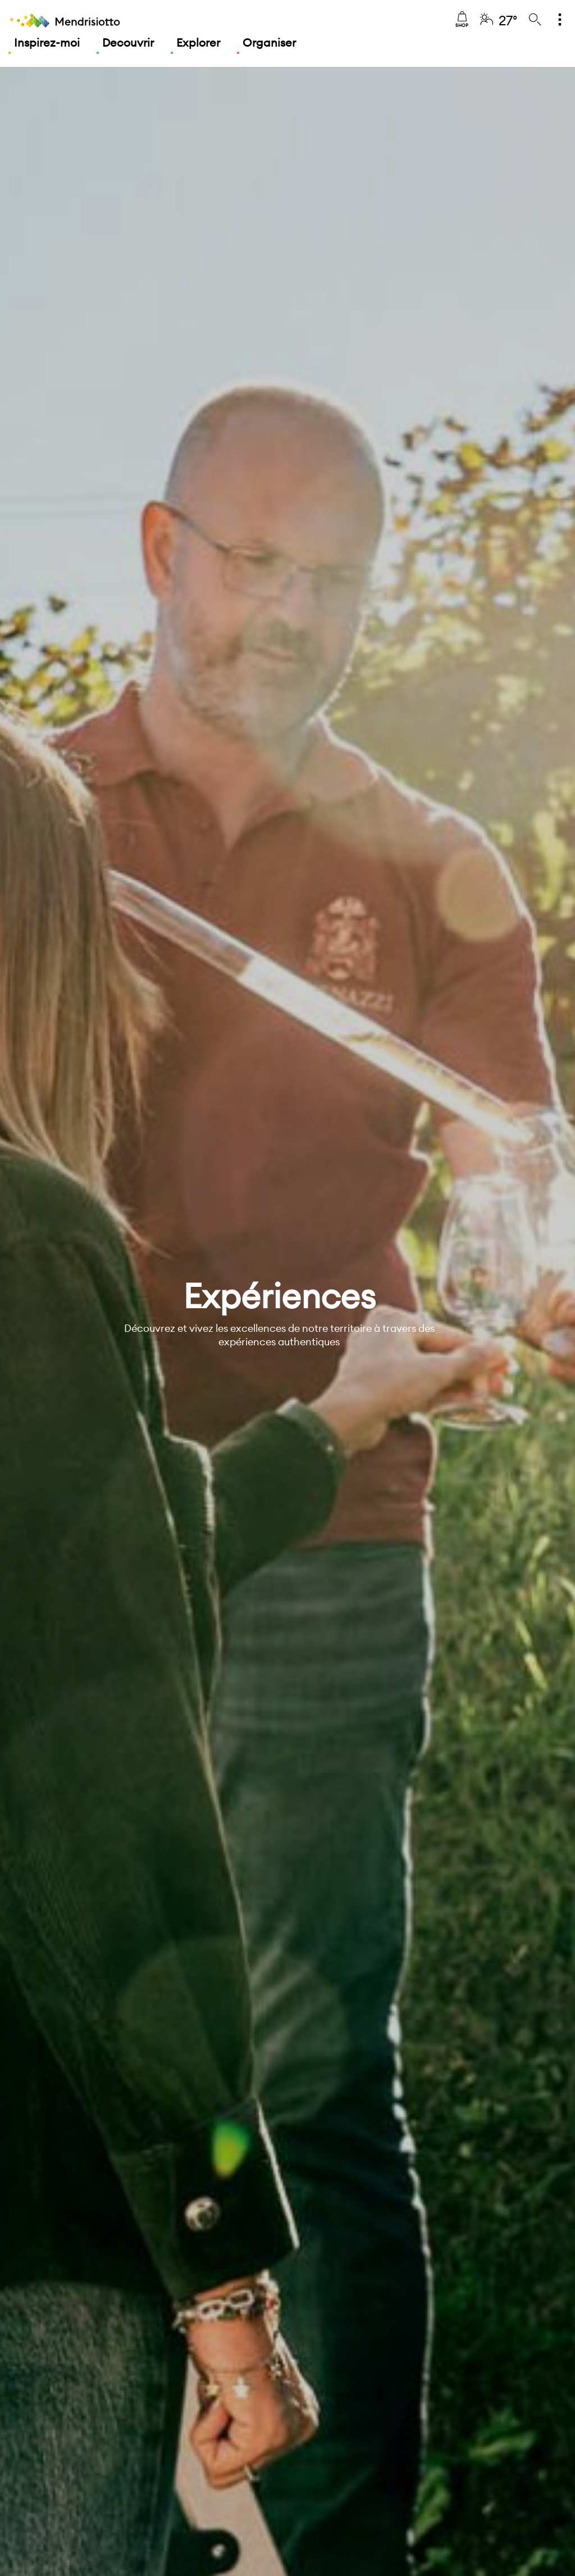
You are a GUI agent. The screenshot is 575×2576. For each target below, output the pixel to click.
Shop (461, 19)
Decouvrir (128, 42)
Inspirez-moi (47, 42)
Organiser (269, 42)
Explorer (198, 42)
